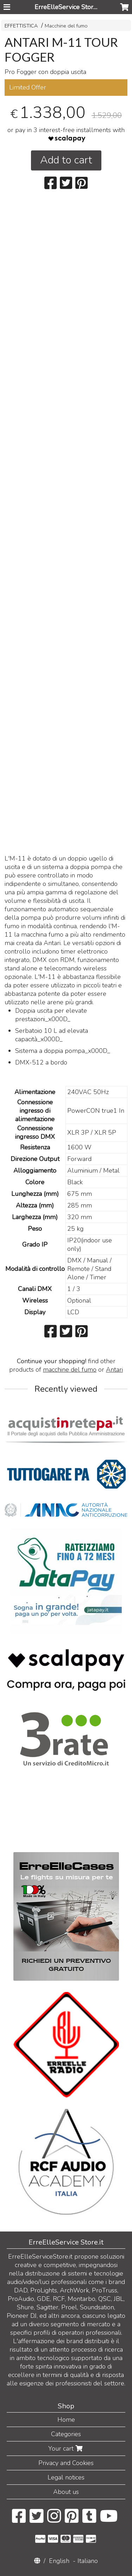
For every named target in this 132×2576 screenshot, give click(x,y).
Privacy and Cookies (66, 2463)
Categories (66, 2434)
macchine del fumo (69, 1369)
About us (66, 2492)
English (59, 2561)
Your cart (66, 2448)
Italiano (87, 2561)
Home (66, 2419)
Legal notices (66, 2477)
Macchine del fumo (66, 25)
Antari (114, 1369)
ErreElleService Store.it (67, 7)
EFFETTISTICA (21, 25)
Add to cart (66, 160)
